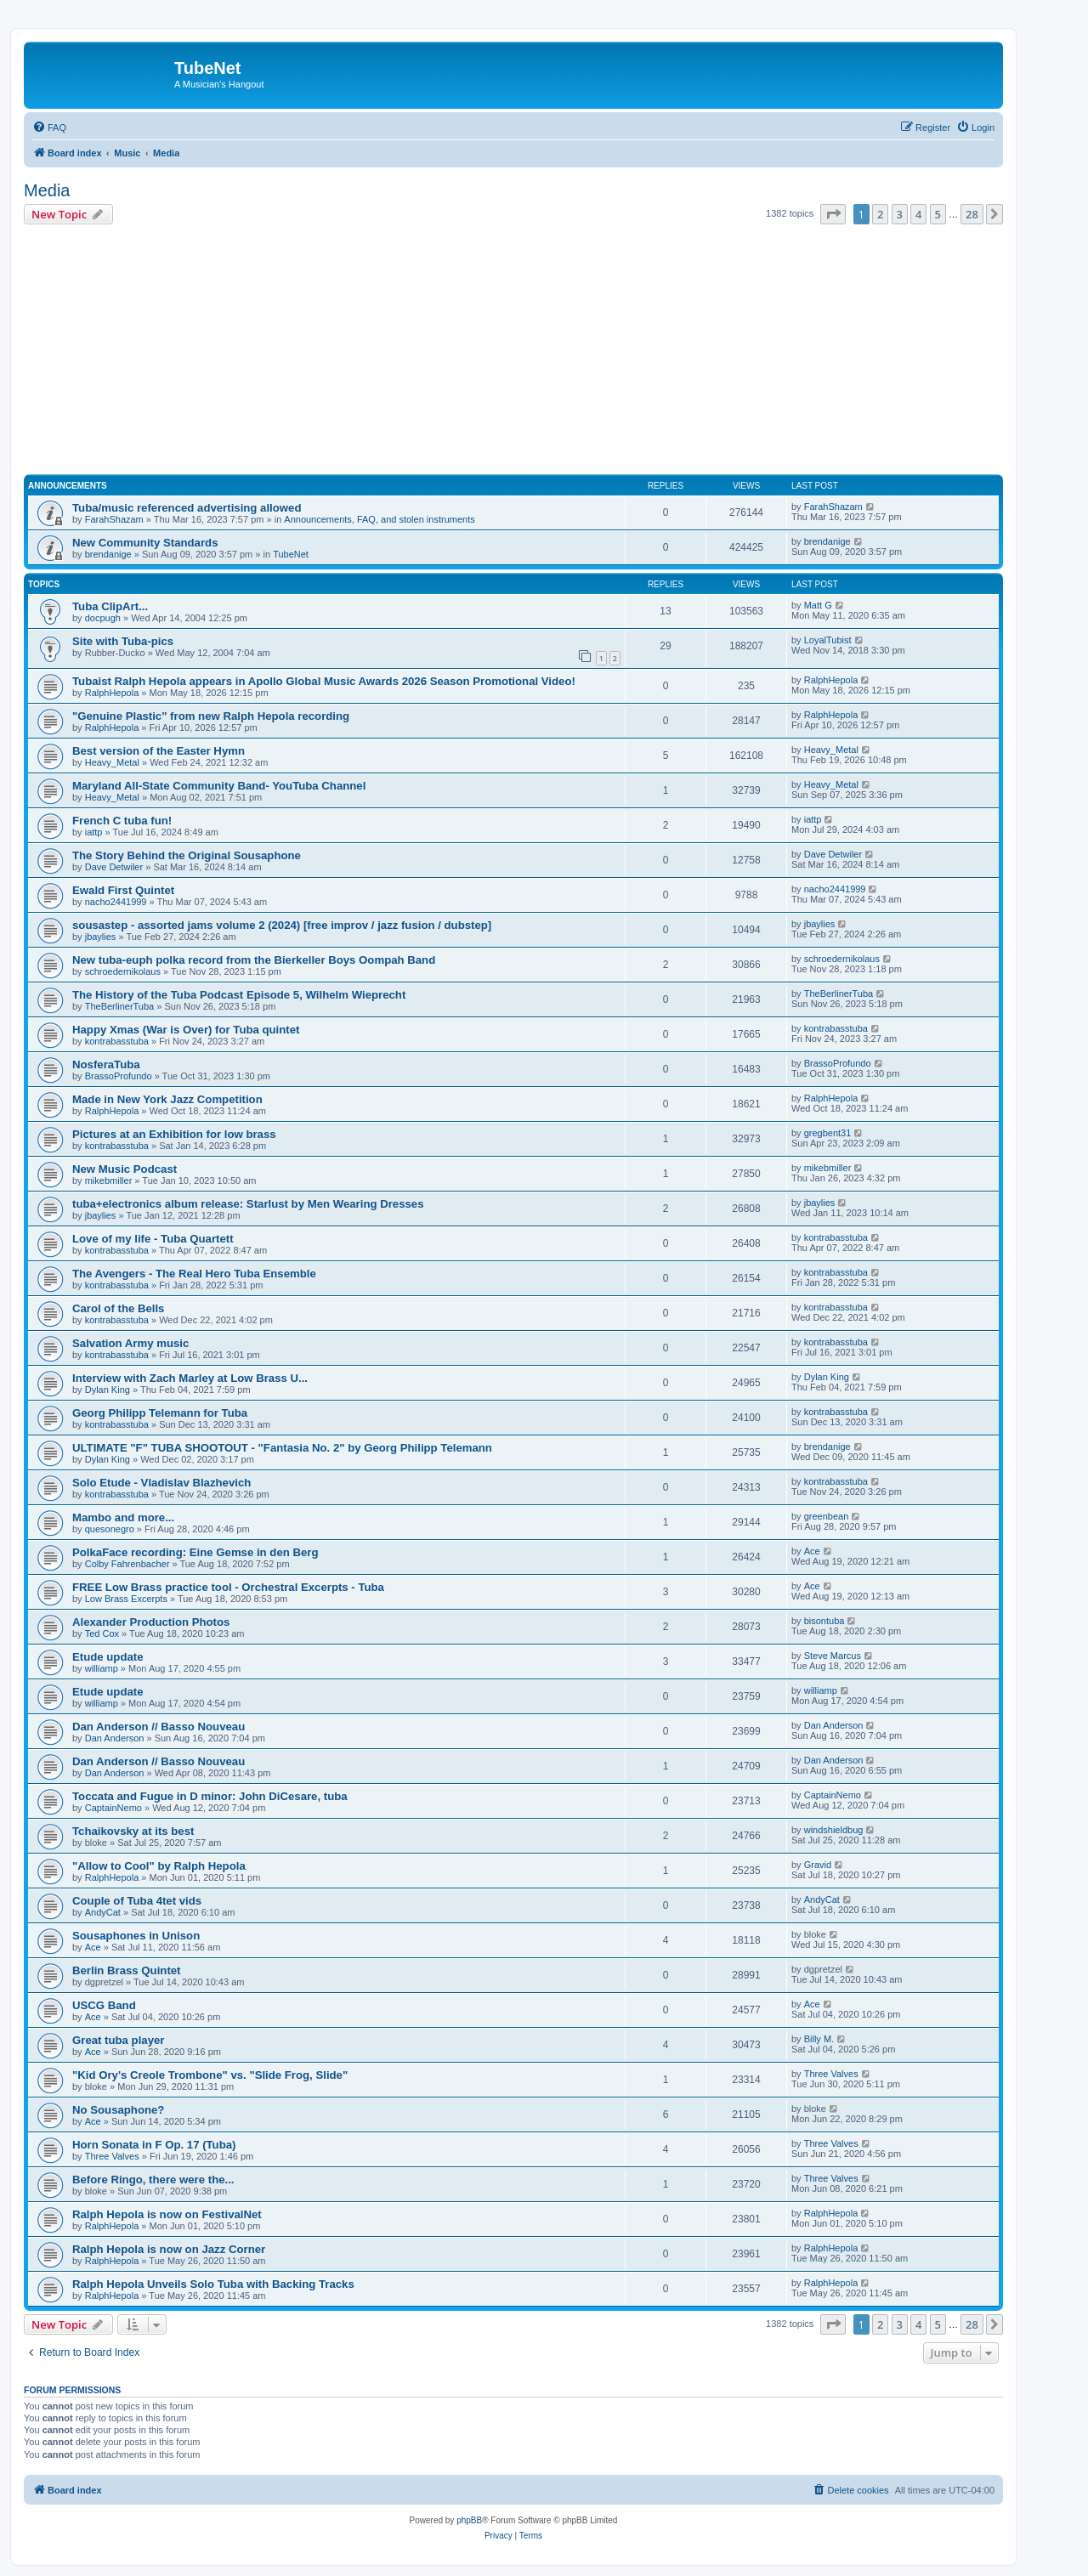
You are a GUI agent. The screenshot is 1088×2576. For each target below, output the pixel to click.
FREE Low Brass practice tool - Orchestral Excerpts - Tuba (228, 1587)
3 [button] (900, 214)
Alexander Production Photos (151, 1622)
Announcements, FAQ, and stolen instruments (379, 519)
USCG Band (104, 2005)
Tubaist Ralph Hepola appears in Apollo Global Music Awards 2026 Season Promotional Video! (323, 681)
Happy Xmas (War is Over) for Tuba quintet (185, 1029)
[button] (833, 214)
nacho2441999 (116, 902)
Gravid (817, 1865)
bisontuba (824, 1621)
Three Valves (831, 2074)
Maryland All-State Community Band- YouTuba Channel (219, 785)
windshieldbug (834, 1830)
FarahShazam (114, 519)
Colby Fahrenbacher (127, 1564)
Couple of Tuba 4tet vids (136, 1900)
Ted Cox (102, 1633)
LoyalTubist (828, 640)
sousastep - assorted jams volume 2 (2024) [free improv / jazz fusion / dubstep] (281, 925)
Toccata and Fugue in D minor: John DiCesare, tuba (210, 1796)
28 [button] (972, 214)
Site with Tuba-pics (122, 641)
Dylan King (107, 1389)
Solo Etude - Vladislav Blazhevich (161, 1482)
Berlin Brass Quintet (126, 1970)
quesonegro (109, 1529)
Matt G (818, 605)
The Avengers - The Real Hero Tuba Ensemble (194, 1273)
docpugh (103, 618)
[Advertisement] (534, 352)
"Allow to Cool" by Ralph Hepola (159, 1866)
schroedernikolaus (123, 971)
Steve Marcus (832, 1655)
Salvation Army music (130, 1343)
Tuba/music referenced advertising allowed (186, 507)
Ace (812, 1551)
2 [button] (880, 214)
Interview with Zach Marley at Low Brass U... (190, 1378)
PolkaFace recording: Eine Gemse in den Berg (195, 1552)
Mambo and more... (123, 1517)
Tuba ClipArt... (110, 606)
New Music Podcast (124, 1169)
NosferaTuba (106, 1064)
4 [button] (918, 214)
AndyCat (103, 1912)
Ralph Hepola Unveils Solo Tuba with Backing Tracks (213, 2284)
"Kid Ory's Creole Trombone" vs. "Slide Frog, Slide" (210, 2075)
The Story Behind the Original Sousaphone (186, 855)
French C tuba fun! (122, 820)
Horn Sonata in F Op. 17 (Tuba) (153, 2144)
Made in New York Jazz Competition (167, 1099)
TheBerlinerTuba (120, 1006)
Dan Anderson (114, 1738)
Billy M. (819, 2039)
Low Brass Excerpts (126, 1599)
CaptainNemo (113, 1808)
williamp (101, 1668)
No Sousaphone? (118, 2109)
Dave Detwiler (114, 867)
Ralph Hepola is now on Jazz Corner (168, 2249)
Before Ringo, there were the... (153, 2179)
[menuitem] (49, 127)
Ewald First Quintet (123, 890)
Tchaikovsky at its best (133, 1831)
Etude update (108, 1656)
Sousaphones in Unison (136, 1935)
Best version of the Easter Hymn (158, 750)
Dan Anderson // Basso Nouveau (158, 1726)
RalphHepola (112, 693)
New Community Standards (145, 542)
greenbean (826, 1516)
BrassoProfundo (118, 1076)
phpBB (469, 2520)
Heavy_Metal (112, 762)
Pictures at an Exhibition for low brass (174, 1134)
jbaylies (100, 936)
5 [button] (938, 214)
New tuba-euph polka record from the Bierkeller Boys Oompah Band (253, 960)
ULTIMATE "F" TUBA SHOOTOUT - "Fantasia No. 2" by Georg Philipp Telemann (282, 1447)
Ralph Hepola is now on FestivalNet (167, 2214)
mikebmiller (109, 1180)
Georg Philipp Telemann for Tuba (159, 1413)
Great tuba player (118, 2040)
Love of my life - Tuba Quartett (153, 1238)
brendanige (108, 554)
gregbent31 (828, 1133)
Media (47, 190)
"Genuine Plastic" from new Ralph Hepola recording (210, 716)
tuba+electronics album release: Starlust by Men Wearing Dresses (248, 1203)
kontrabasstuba (117, 1041)
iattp (94, 832)
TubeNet (291, 554)
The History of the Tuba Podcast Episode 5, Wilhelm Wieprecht (238, 994)
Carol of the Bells (118, 1308)
